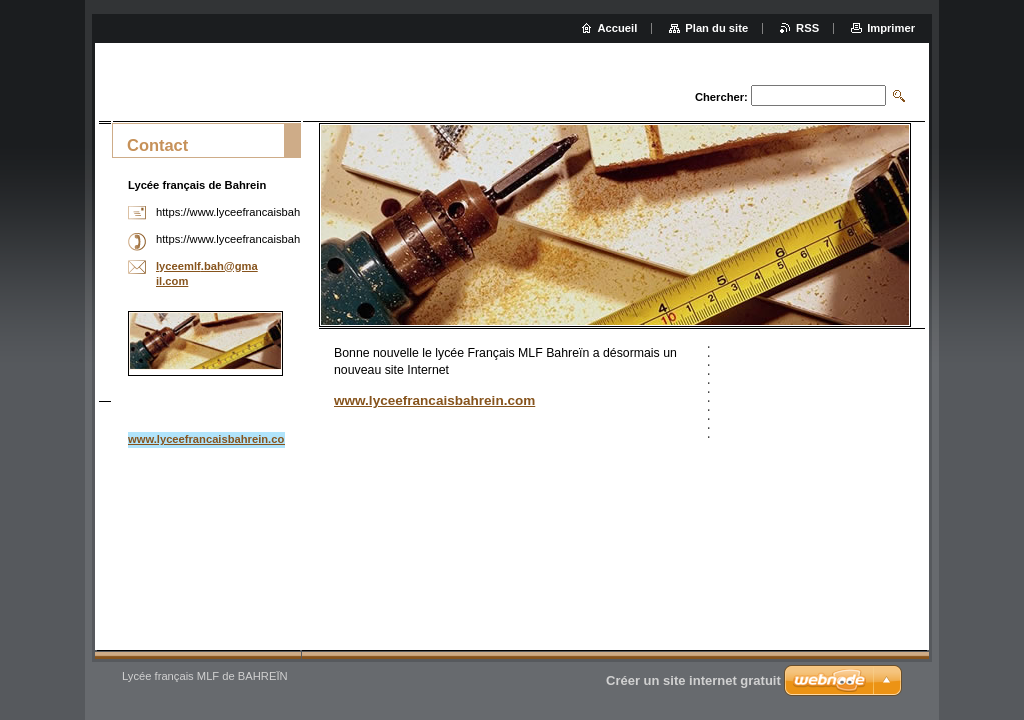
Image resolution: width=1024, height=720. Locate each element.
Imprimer (891, 28)
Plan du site (716, 28)
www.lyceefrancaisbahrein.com (434, 400)
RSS (807, 28)
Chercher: (721, 97)
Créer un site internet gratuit (693, 680)
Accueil (618, 28)
